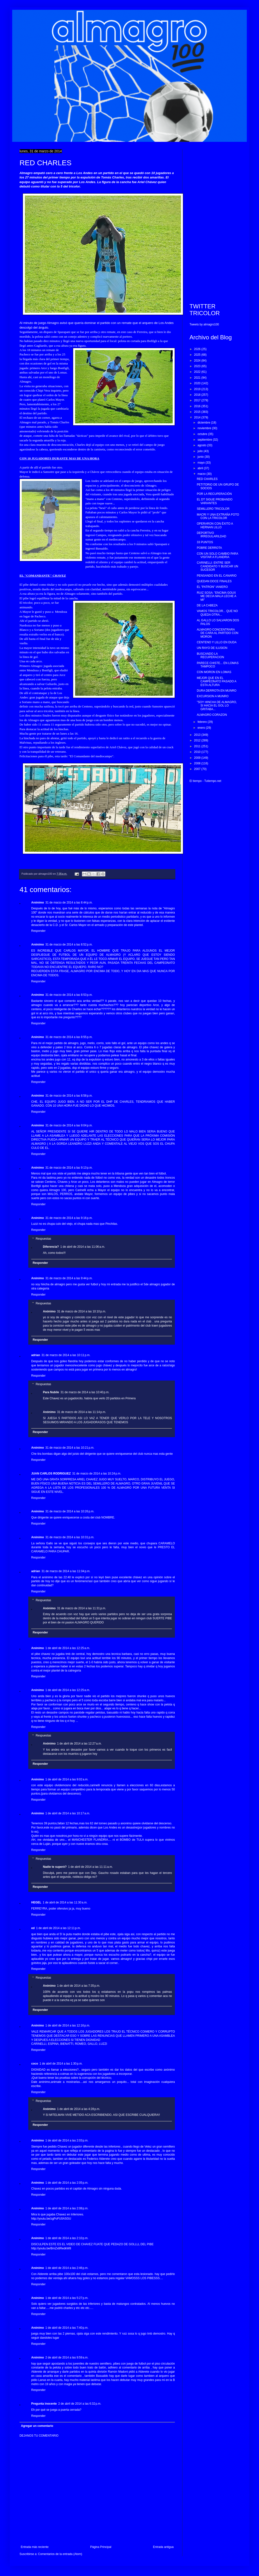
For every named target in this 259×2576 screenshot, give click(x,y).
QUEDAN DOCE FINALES (214, 581)
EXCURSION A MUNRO (213, 696)
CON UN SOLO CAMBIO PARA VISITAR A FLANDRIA (217, 555)
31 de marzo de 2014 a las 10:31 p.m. (69, 1537)
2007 (197, 769)
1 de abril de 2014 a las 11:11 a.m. (90, 1867)
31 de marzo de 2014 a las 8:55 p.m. (69, 1037)
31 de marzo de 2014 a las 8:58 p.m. (69, 1095)
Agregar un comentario (37, 2426)
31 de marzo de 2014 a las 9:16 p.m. (69, 1218)
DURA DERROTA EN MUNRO (216, 690)
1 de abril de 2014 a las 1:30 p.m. (61, 2063)
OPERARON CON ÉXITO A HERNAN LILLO (215, 525)
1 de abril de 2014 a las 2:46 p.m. (66, 2268)
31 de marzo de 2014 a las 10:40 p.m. (84, 1392)
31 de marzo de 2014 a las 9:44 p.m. (69, 1278)
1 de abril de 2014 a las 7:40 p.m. (66, 2327)
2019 (197, 389)
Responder (38, 931)
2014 (197, 417)
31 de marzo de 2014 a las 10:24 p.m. (96, 1473)
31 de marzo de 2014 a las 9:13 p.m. (69, 1167)
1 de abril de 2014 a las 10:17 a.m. (67, 1813)
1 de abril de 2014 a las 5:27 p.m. (66, 2298)
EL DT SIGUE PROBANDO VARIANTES (214, 501)
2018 (197, 394)
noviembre (205, 428)
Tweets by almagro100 (204, 324)
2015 (197, 412)
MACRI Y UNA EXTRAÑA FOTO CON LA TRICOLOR (218, 516)
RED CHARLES (207, 479)
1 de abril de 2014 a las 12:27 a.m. (79, 1743)
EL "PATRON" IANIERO (212, 587)
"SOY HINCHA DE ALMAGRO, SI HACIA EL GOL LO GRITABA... (217, 705)
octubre (203, 434)
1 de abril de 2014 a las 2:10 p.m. (66, 2238)
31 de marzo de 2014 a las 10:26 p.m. (69, 1511)
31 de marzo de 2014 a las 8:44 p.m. (69, 902)
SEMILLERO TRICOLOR (213, 508)
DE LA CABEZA (207, 605)
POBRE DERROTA (209, 548)
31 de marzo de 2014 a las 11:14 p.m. (81, 1412)
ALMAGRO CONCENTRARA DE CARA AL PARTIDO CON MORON (217, 633)
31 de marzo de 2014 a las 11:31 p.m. (81, 1608)
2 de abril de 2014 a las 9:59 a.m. (66, 2357)
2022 (197, 372)
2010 (197, 752)
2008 (197, 763)
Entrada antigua (163, 2547)
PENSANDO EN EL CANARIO (217, 575)
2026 (197, 349)
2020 (197, 383)
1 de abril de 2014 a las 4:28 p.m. (78, 2109)
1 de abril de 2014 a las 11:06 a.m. (82, 1246)
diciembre (204, 422)
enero (202, 727)
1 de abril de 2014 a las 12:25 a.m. (67, 1648)
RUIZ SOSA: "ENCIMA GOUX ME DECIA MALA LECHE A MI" (216, 596)
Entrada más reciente (35, 2547)
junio (201, 456)
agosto (202, 445)
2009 (197, 757)
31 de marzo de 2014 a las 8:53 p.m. (69, 995)
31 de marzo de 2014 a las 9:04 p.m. (69, 1125)
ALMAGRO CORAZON (212, 715)
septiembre (205, 439)
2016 (197, 406)
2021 (197, 377)
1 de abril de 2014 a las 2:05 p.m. (66, 2182)
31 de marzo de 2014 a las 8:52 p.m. (69, 944)
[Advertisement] (214, 222)
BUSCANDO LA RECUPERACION (210, 655)
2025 (197, 354)
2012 (197, 740)
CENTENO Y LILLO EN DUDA (217, 642)
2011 (197, 746)
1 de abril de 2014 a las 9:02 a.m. (66, 1779)
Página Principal (100, 2547)
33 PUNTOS (205, 542)
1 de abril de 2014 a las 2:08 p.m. (66, 2208)
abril (201, 468)
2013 (197, 735)
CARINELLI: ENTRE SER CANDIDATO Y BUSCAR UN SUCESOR (217, 566)
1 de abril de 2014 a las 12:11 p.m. (58, 1928)
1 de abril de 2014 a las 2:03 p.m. (66, 2140)
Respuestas (43, 1238)
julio (201, 451)
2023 (197, 366)
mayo (202, 462)
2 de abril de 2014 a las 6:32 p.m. (79, 2403)
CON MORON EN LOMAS (214, 672)
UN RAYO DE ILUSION (212, 648)
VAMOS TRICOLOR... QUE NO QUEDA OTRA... (217, 612)
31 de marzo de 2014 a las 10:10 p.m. (81, 1311)
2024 (197, 360)
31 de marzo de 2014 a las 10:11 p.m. (65, 1355)
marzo (202, 474)
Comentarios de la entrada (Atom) (60, 2554)
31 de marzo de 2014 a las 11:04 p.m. (65, 1571)
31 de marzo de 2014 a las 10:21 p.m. (69, 1447)
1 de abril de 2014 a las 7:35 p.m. (78, 1985)
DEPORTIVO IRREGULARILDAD (211, 534)
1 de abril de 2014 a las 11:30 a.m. (65, 1902)
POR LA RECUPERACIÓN (214, 494)
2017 (197, 400)
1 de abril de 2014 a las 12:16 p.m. (67, 2025)
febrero (203, 722)
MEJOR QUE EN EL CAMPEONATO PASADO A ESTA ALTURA (216, 681)
